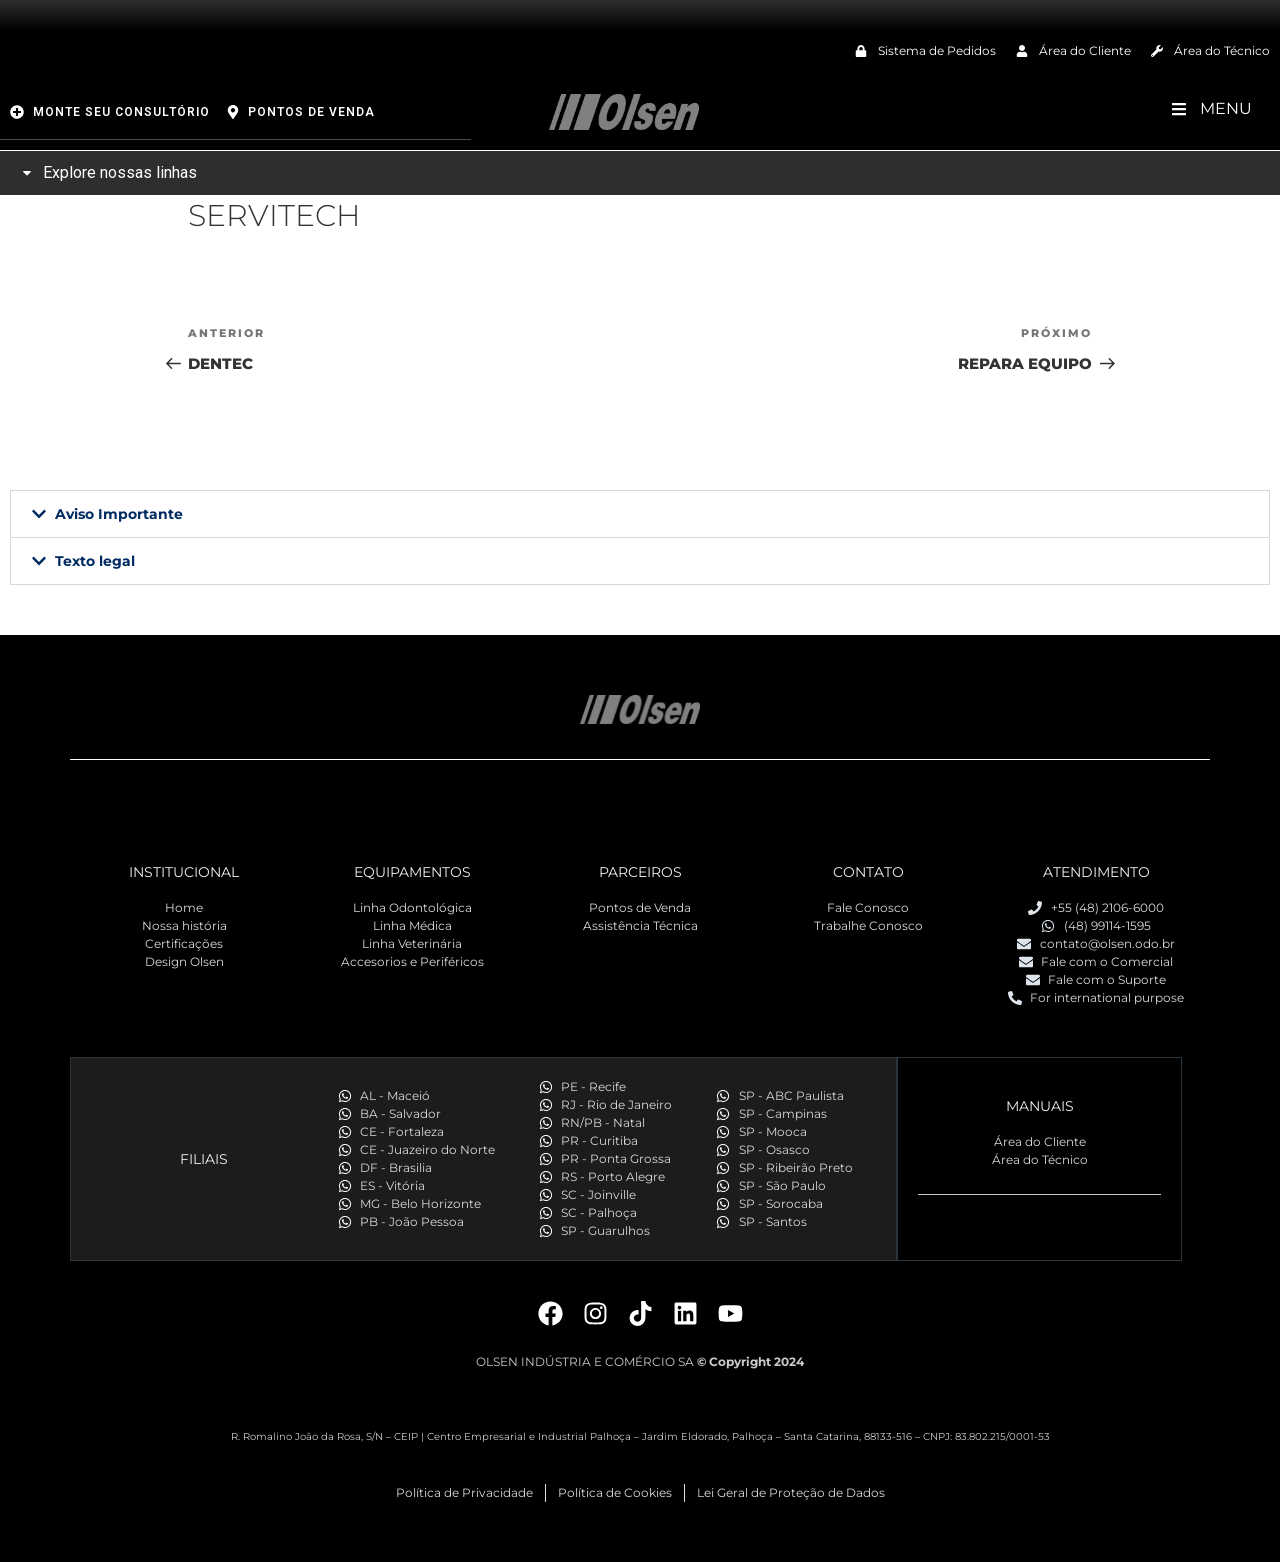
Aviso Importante (119, 514)
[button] (640, 514)
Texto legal (95, 561)
